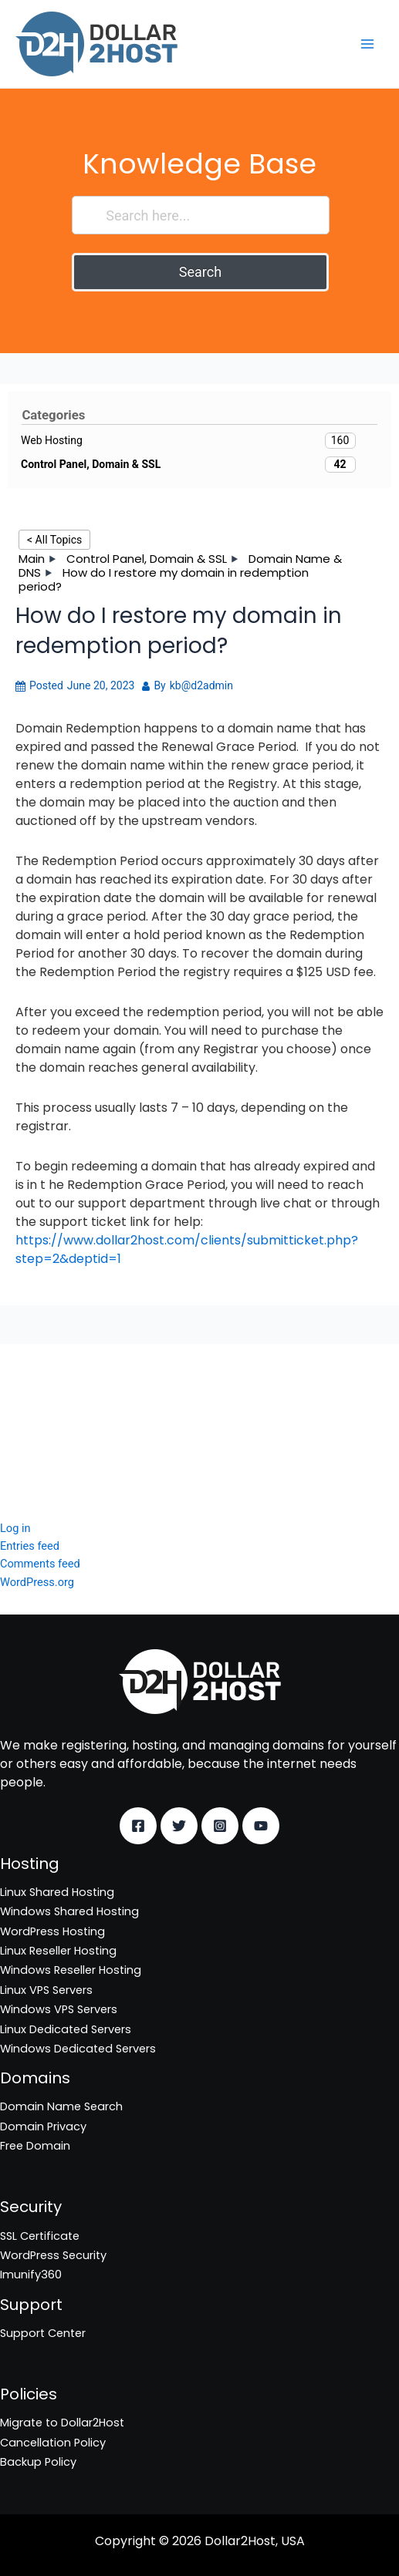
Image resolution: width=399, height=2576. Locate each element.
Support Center (43, 2333)
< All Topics (54, 540)
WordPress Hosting (52, 1931)
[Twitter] (179, 1825)
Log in (15, 1528)
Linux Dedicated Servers (65, 2029)
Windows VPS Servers (58, 2009)
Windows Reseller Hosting (70, 1970)
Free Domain (35, 2145)
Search (200, 272)
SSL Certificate (39, 1399)
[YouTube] (260, 1825)
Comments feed (40, 1564)
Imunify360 (31, 1438)
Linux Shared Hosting (57, 1892)
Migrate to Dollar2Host (62, 2422)
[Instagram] (219, 1825)
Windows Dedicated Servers (78, 2048)
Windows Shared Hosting (69, 1911)
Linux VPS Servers (46, 1990)
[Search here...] (201, 215)
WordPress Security (53, 1419)
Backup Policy (38, 2462)
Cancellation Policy (53, 2442)
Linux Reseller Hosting (58, 1950)
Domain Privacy (43, 2126)
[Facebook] (138, 1825)
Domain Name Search (61, 2106)
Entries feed (29, 1546)
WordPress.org (37, 1582)
